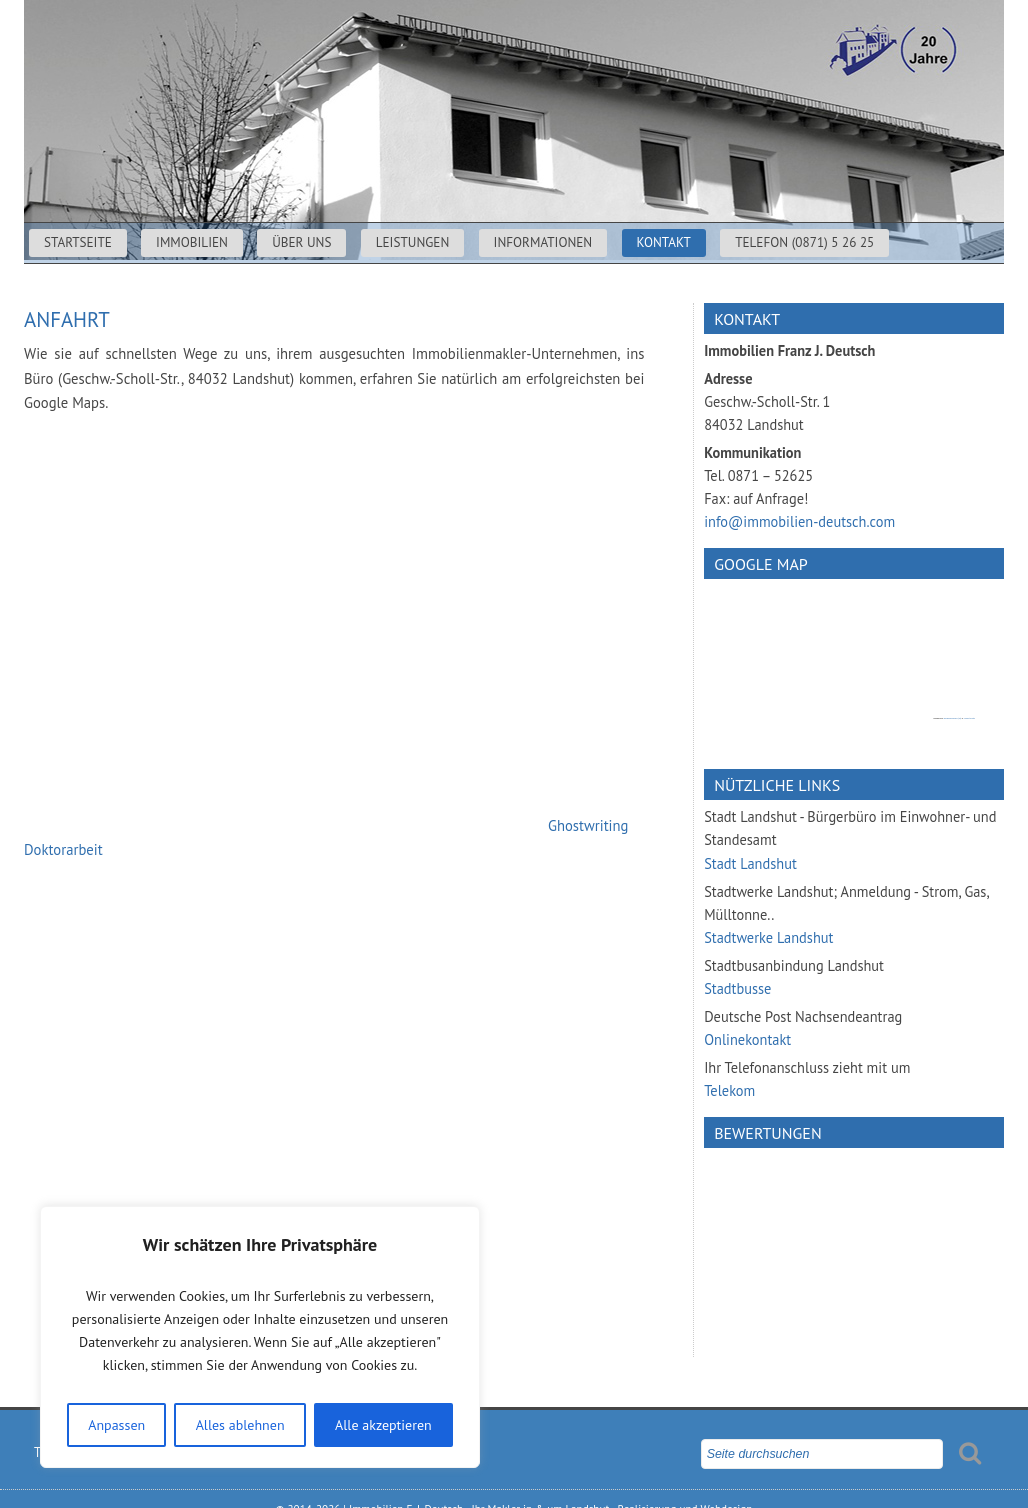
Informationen (543, 242)
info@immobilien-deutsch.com (799, 521)
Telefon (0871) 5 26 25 (804, 242)
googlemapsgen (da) (952, 718)
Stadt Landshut (750, 863)
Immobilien (192, 242)
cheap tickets (969, 718)
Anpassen (116, 1425)
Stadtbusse (737, 988)
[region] (260, 1337)
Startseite (78, 242)
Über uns (301, 242)
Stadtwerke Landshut (768, 937)
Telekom (729, 1090)
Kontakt (664, 242)
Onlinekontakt (747, 1039)
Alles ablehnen (240, 1425)
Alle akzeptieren (383, 1425)
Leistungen (413, 242)
